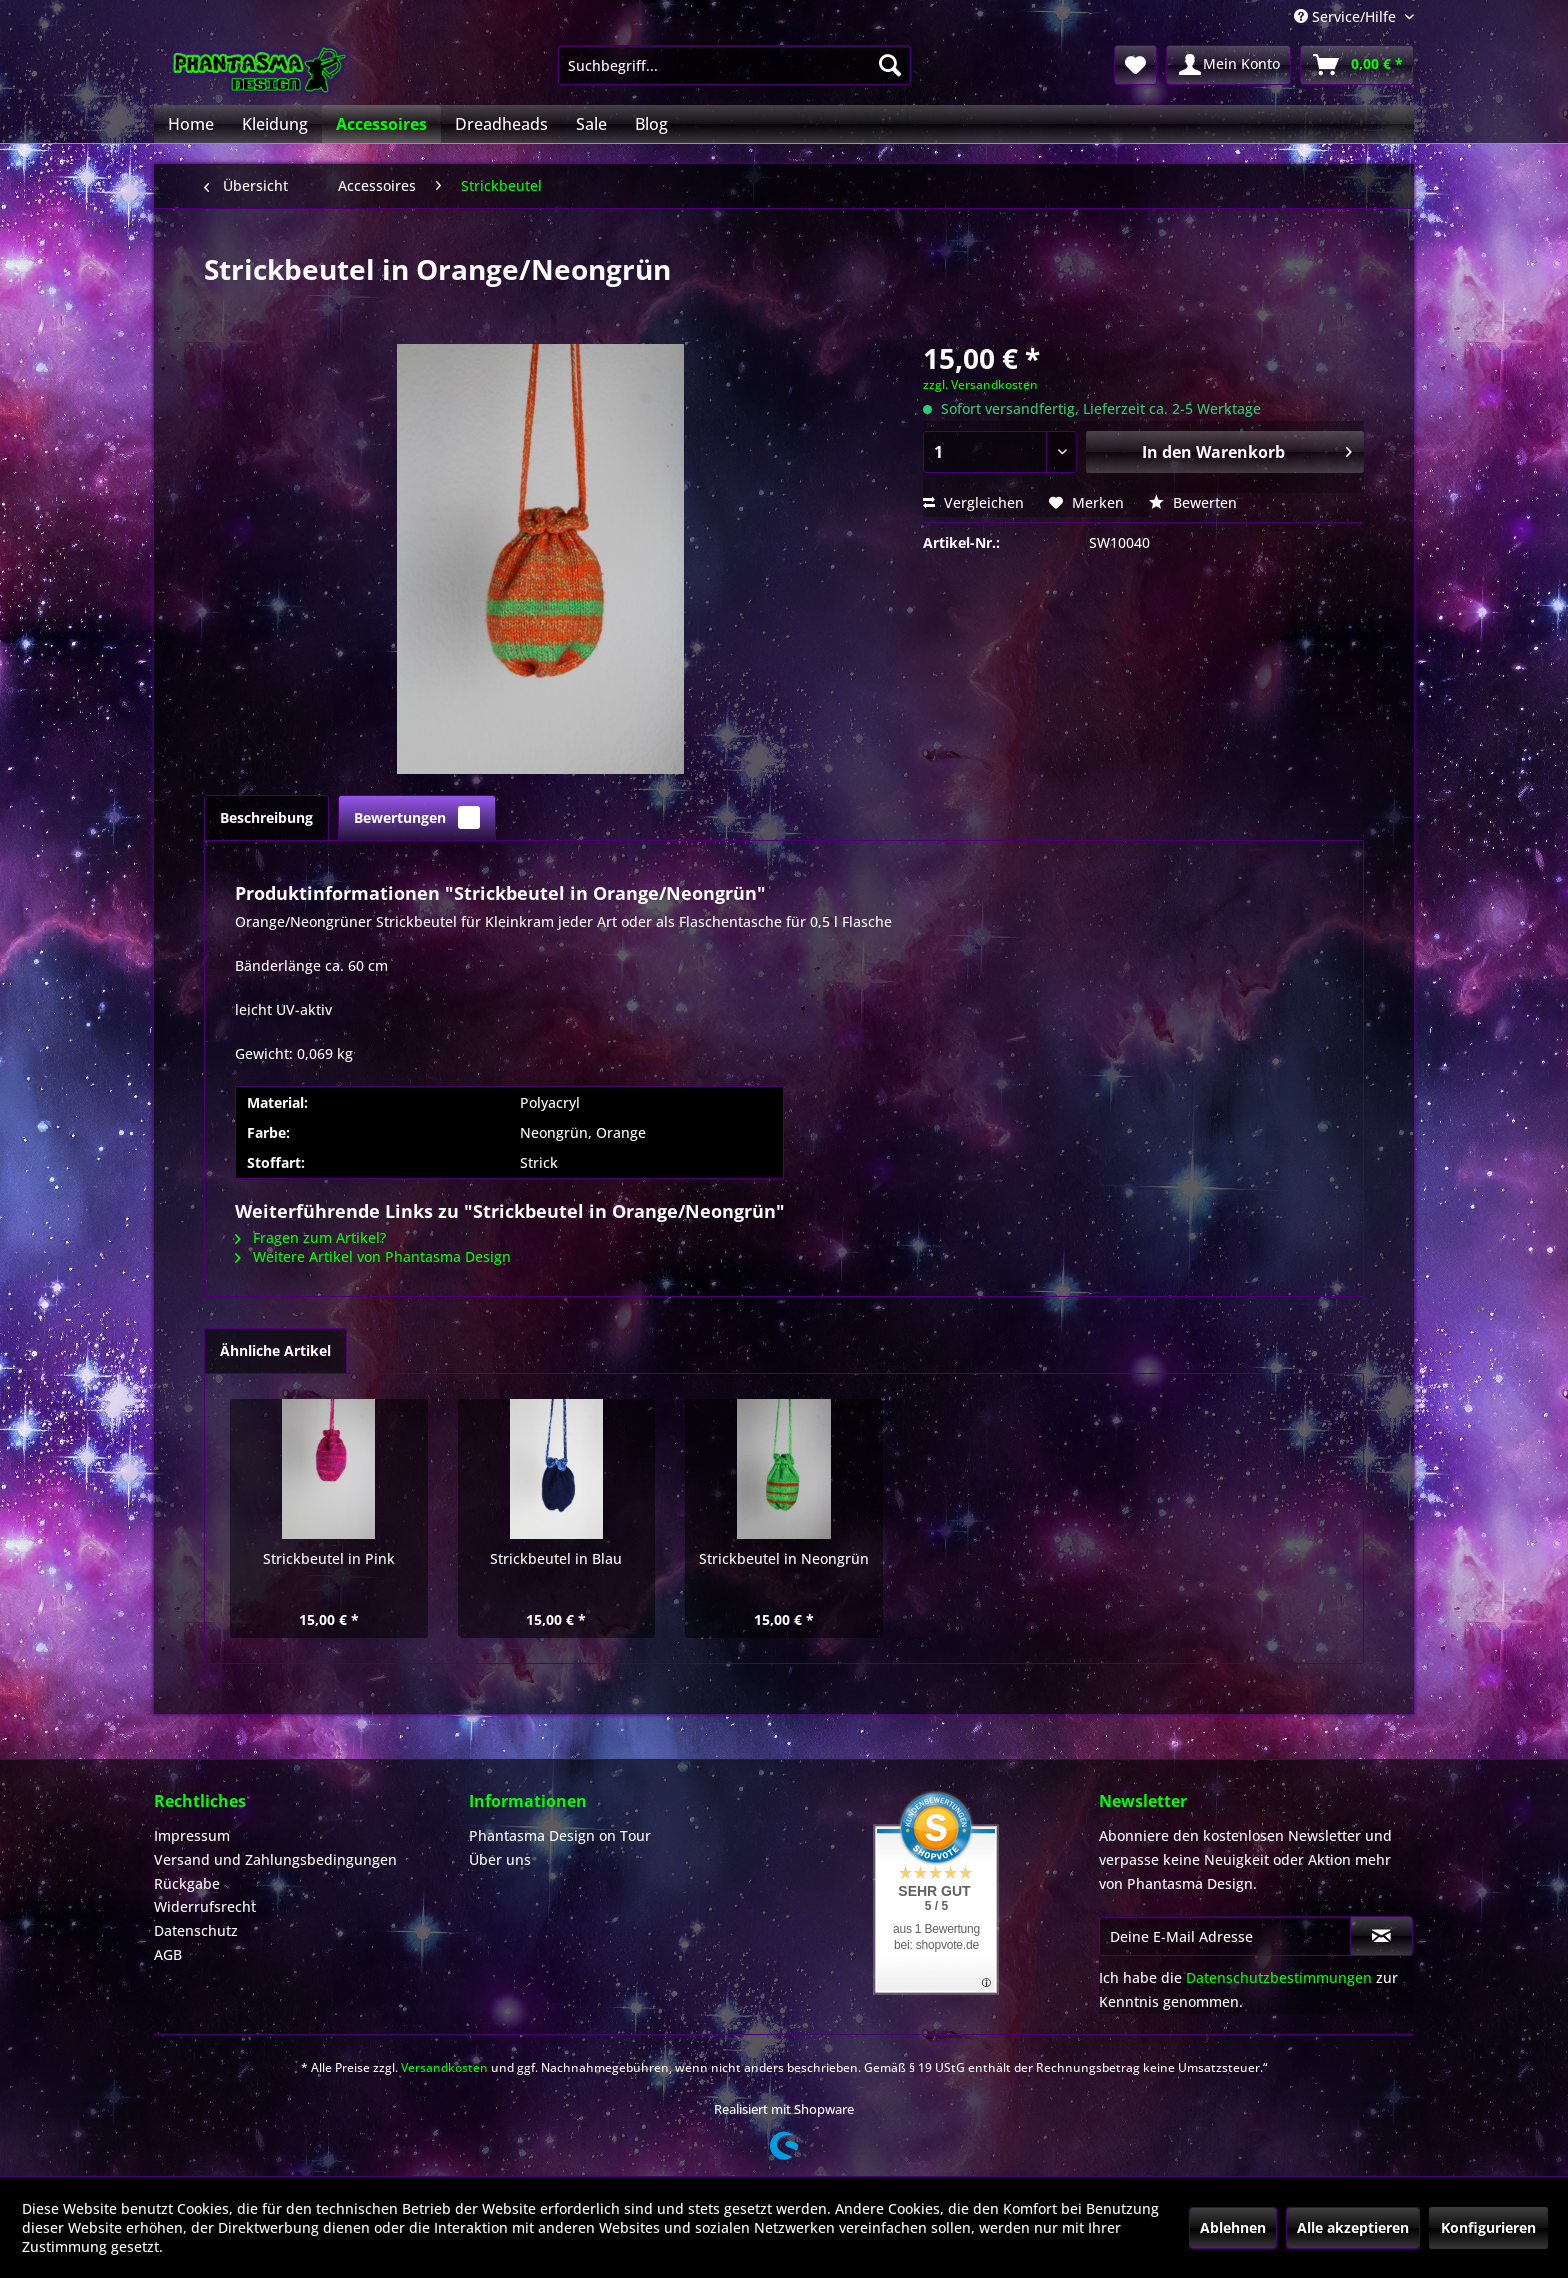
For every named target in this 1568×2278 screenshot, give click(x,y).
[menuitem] (734, 65)
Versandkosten (444, 2067)
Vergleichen (973, 502)
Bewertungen (417, 817)
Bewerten (1193, 502)
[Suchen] (890, 65)
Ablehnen (1233, 2227)
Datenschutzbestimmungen (1279, 1977)
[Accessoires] (381, 124)
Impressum (192, 1835)
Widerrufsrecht (205, 1906)
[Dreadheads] (501, 124)
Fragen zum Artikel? (310, 1237)
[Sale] (591, 124)
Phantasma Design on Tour (560, 1835)
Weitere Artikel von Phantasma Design (373, 1256)
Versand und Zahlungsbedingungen (275, 1859)
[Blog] (651, 124)
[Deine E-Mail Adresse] (1225, 1936)
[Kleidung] (275, 124)
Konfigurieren (1488, 2227)
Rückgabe (187, 1883)
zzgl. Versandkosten (980, 384)
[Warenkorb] (1357, 65)
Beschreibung (266, 817)
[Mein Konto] (1228, 65)
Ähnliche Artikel (275, 1350)
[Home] (191, 124)
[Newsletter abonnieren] (1381, 1936)
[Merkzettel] (1135, 65)
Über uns (500, 1859)
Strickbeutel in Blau (556, 1558)
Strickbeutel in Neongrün (784, 1558)
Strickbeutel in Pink (329, 1558)
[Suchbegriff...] (734, 65)
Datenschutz (196, 1930)
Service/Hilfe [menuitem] (1347, 16)
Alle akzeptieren (1353, 2227)
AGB (168, 1954)
